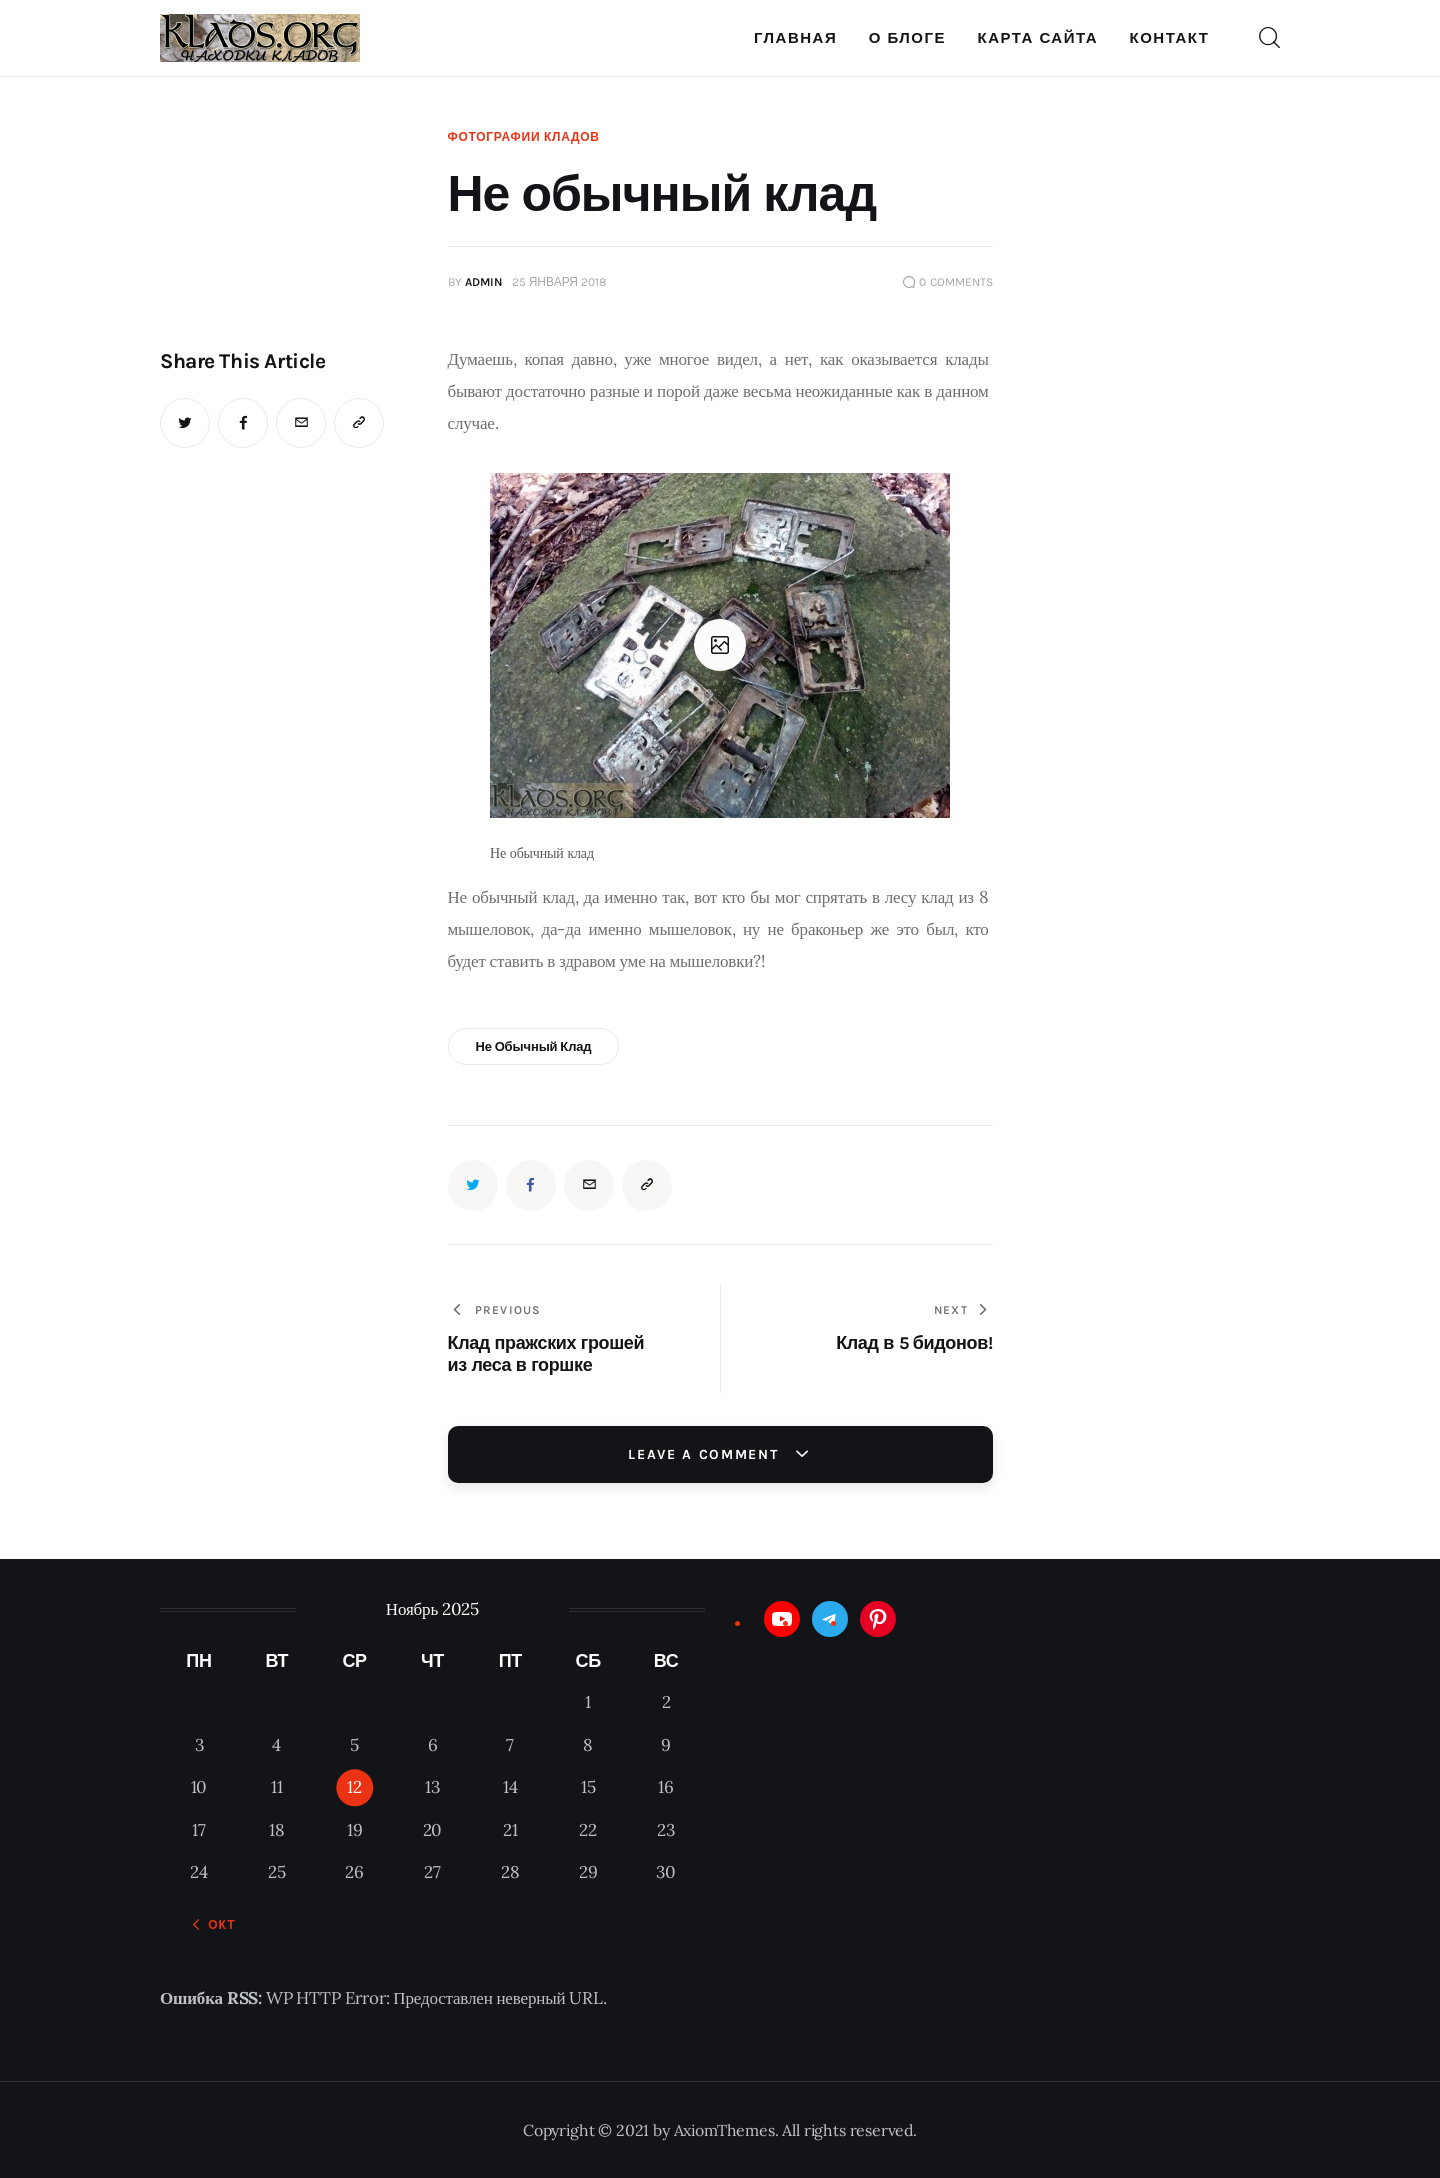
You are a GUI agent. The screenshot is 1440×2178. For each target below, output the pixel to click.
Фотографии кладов (524, 137)
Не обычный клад (533, 1046)
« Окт (215, 1925)
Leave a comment (706, 1454)
